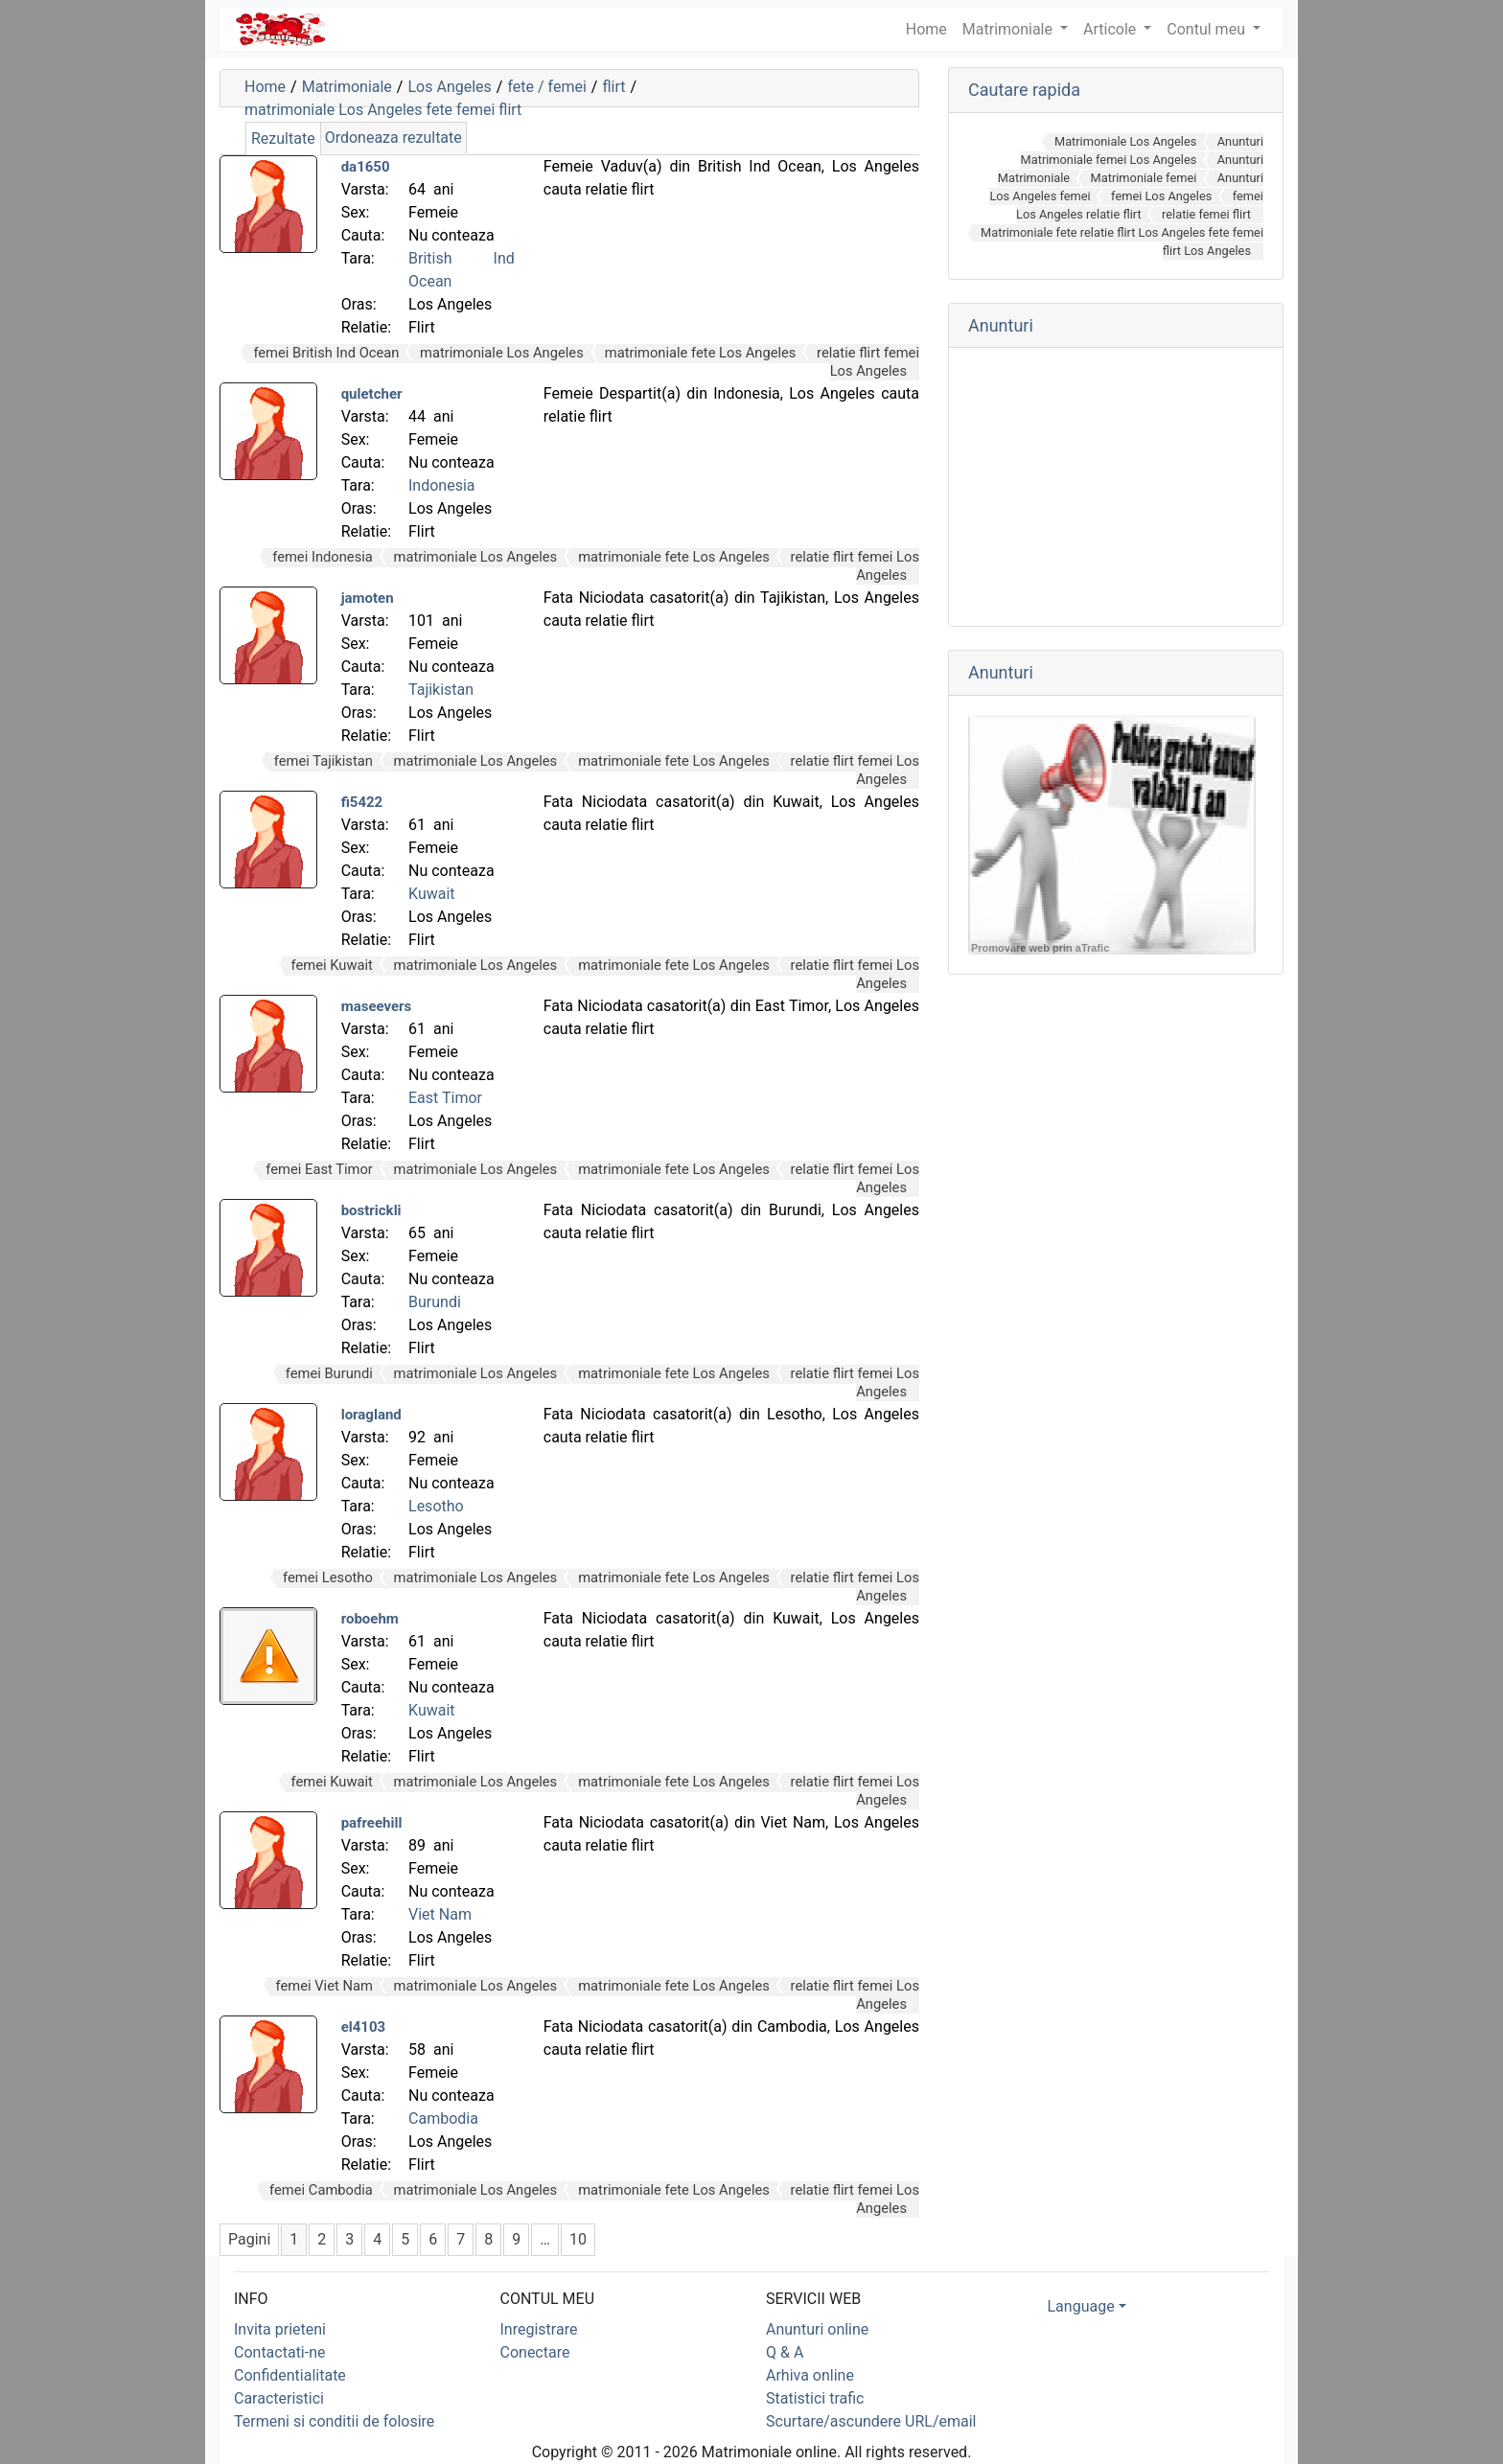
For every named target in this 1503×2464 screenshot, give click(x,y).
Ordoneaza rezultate (393, 137)
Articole (1111, 29)
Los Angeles (449, 87)
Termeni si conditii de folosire (334, 2421)
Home (265, 87)
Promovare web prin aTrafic (1040, 948)
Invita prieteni (280, 2329)
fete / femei (546, 87)
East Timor (445, 1098)
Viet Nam (440, 1914)
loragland (371, 1414)
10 (578, 2239)
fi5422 (362, 802)
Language (1081, 2306)
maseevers (376, 1006)
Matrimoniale (1009, 29)
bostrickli (371, 1210)
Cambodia (443, 2118)
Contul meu (1208, 29)
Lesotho (436, 1506)
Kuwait (431, 894)
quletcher (372, 394)
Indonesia (441, 485)
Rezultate (283, 138)
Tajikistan (441, 689)
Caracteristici (279, 2398)
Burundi (434, 1302)
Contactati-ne (280, 2352)
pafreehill (372, 1822)
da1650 (365, 166)
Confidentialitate (290, 2375)
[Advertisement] (1115, 487)
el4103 (363, 2027)
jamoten (367, 598)
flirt (613, 87)
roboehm (370, 1618)
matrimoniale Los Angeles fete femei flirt (382, 110)
